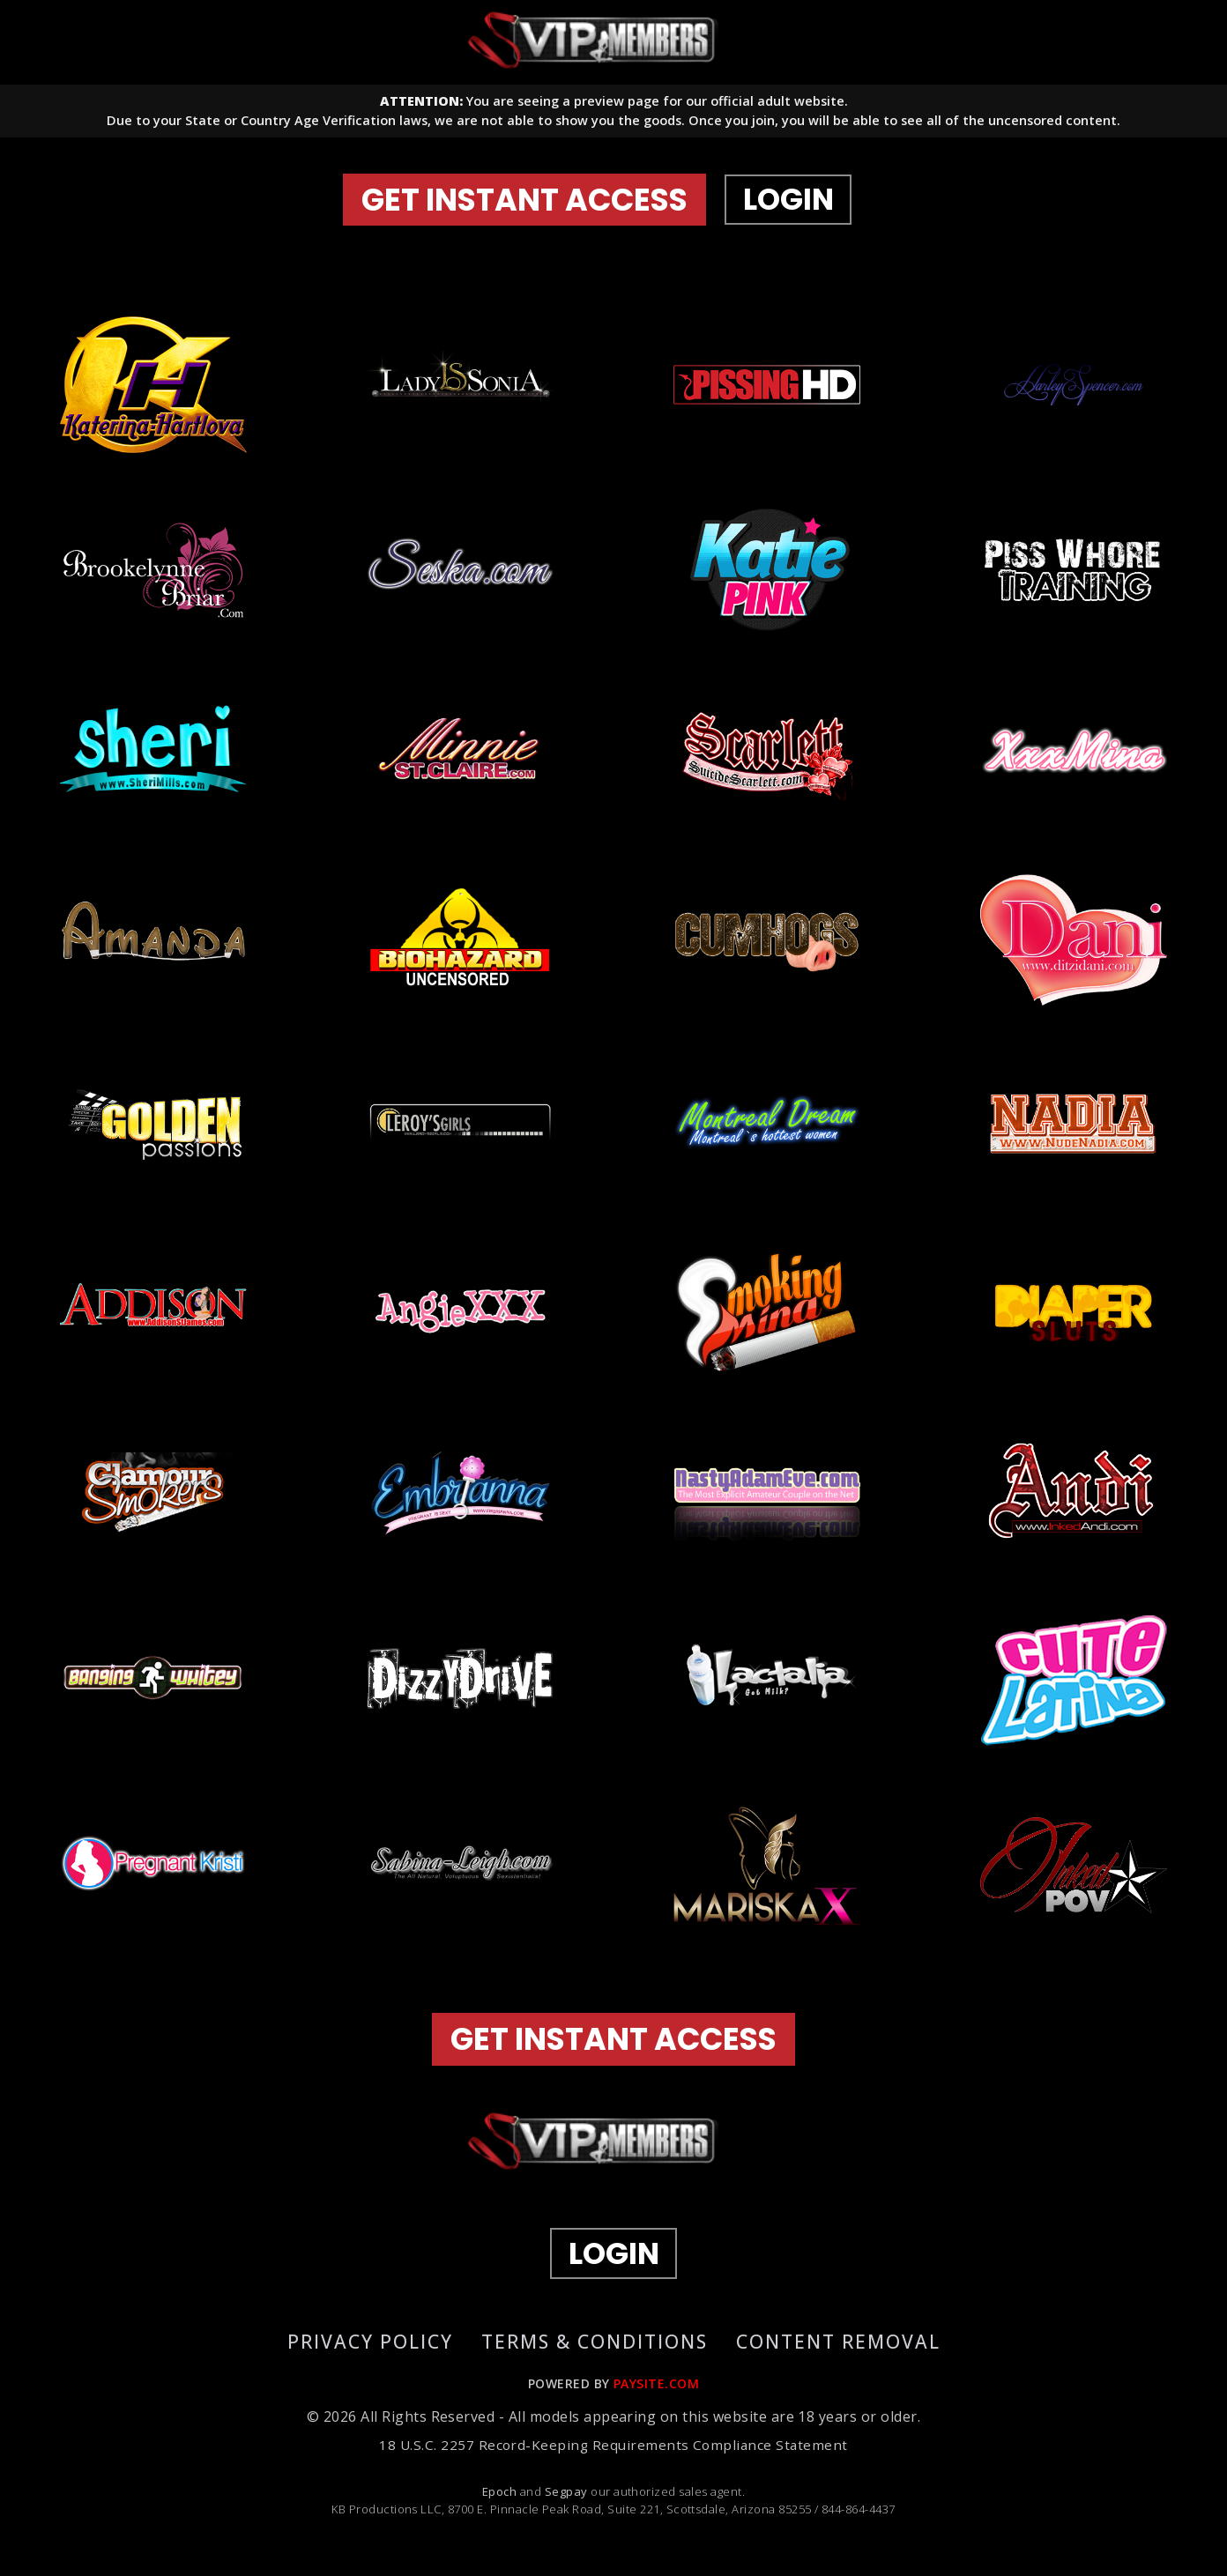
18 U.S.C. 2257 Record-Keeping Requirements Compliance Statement (613, 2460)
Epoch (501, 2507)
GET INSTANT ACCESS (535, 206)
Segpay (568, 2507)
